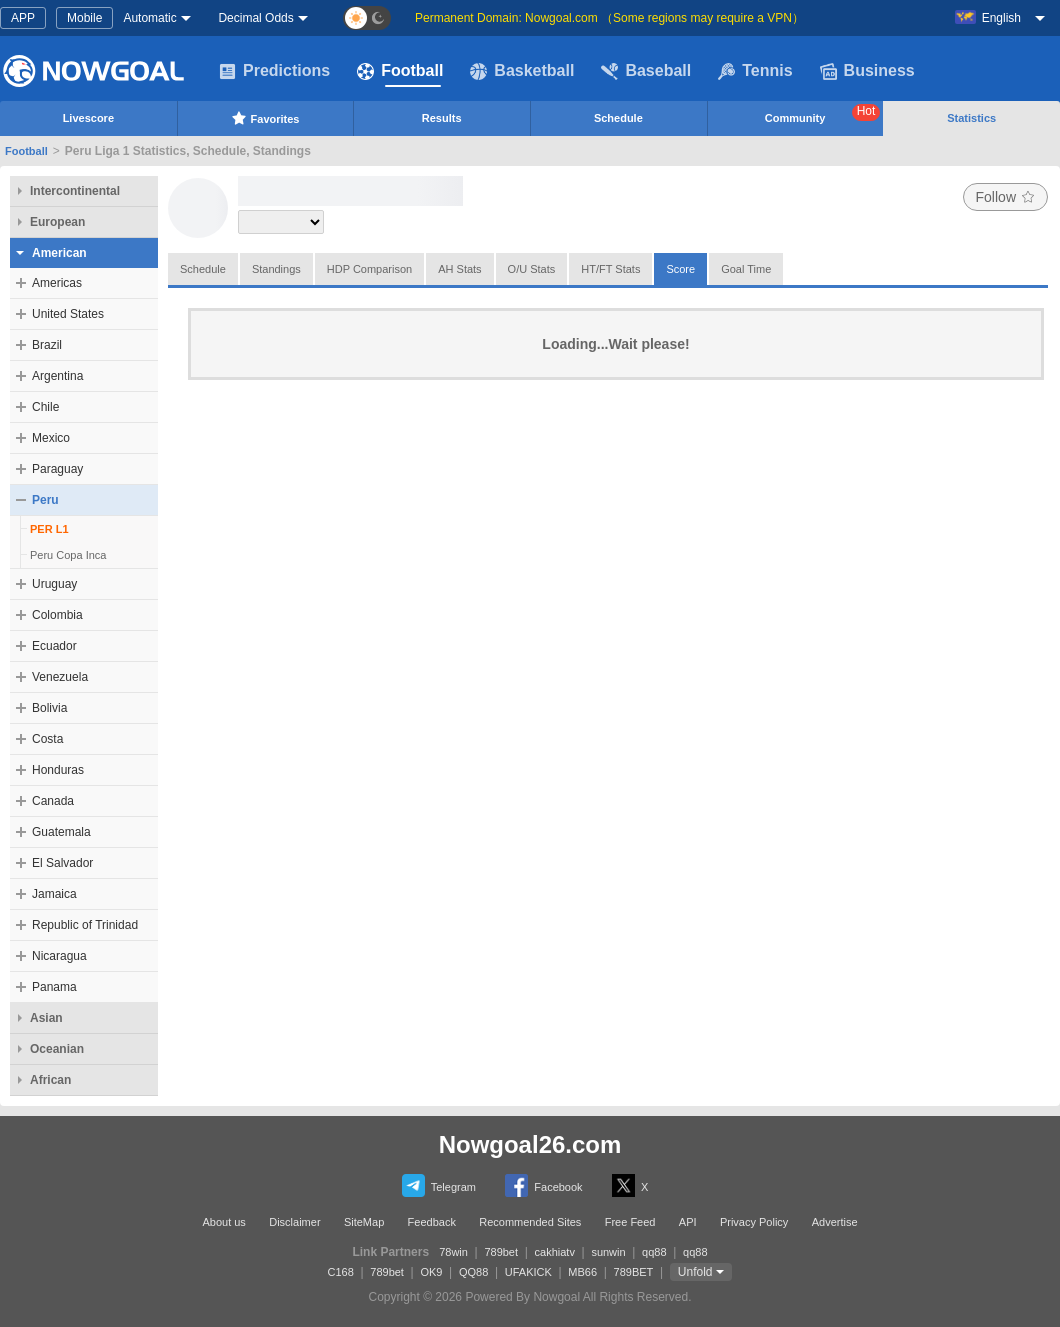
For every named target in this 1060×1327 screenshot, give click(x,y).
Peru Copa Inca (68, 555)
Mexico (51, 438)
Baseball (646, 71)
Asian (46, 1018)
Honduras (58, 770)
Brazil (47, 345)
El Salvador (62, 863)
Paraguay (57, 469)
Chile (45, 407)
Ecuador (54, 646)
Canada (53, 801)
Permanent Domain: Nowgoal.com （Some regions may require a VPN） (609, 18)
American (59, 253)
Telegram (439, 1185)
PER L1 (49, 529)
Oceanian (57, 1049)
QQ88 (473, 1272)
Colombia (57, 615)
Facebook (543, 1185)
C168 (341, 1272)
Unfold (695, 1272)
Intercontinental (75, 191)
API (688, 1222)
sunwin (608, 1252)
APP (23, 18)
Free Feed (630, 1222)
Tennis (755, 71)
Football (400, 71)
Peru (45, 500)
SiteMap (364, 1222)
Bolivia (49, 708)
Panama (54, 987)
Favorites (265, 118)
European (57, 222)
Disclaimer (294, 1222)
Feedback (432, 1222)
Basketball (522, 71)
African (50, 1080)
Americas (57, 283)
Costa (47, 739)
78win (453, 1252)
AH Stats (459, 269)
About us (223, 1222)
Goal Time (746, 269)
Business (867, 71)
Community (823, 114)
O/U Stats (532, 269)
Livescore (88, 118)
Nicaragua (59, 956)
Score (680, 269)
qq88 (654, 1252)
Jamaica (54, 894)
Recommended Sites (530, 1222)
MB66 (582, 1272)
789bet (501, 1252)
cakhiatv (555, 1252)
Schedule (618, 118)
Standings (276, 269)
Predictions (274, 71)
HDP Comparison (369, 269)
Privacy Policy (754, 1222)
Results (442, 118)
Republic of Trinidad (85, 925)
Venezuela (60, 677)
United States (68, 314)
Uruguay (54, 584)
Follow (1005, 197)
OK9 (431, 1272)
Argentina (57, 376)
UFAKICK (528, 1272)
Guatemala (61, 832)
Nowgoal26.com (530, 1144)
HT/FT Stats (610, 269)
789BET (634, 1272)
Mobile (84, 18)
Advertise (835, 1222)
